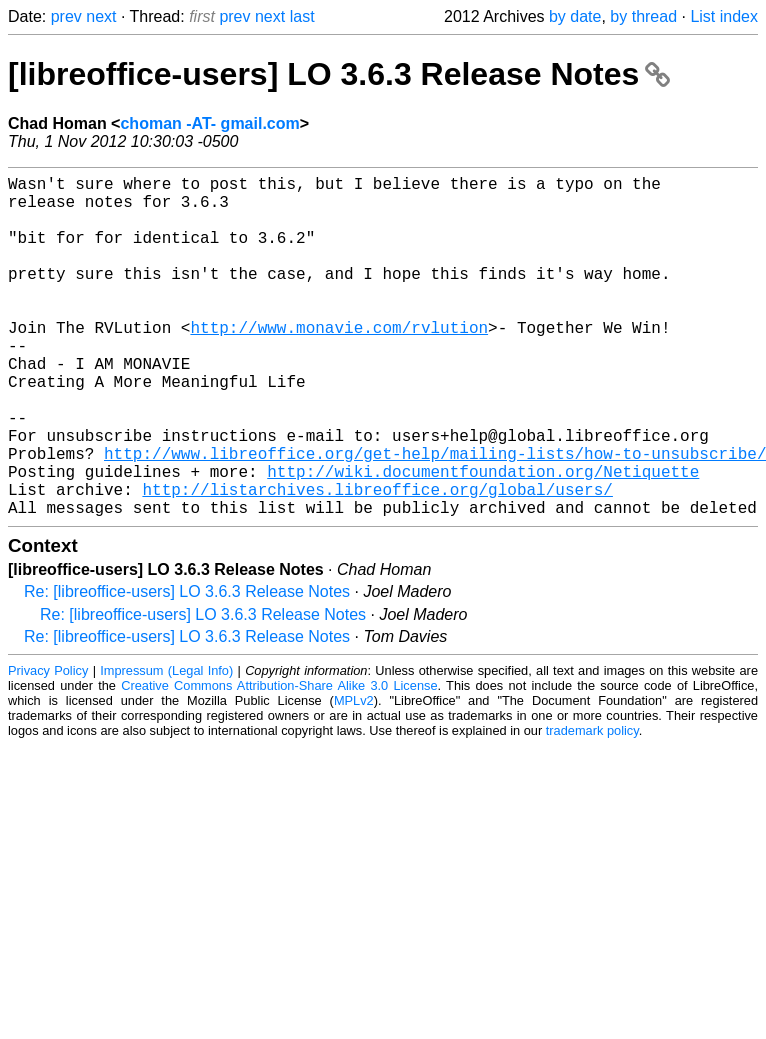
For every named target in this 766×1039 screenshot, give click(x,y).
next (101, 16)
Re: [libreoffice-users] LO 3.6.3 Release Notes (187, 667)
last (302, 16)
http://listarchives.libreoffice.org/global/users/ (377, 561)
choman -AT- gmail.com (209, 123)
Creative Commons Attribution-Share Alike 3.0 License (279, 761)
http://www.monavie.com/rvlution (339, 363)
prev (66, 16)
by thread (643, 16)
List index (724, 16)
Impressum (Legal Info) (166, 746)
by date (575, 16)
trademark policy (592, 806)
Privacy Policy (48, 746)
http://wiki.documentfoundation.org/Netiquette (483, 539)
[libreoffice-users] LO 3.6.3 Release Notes (339, 74)
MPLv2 (354, 776)
